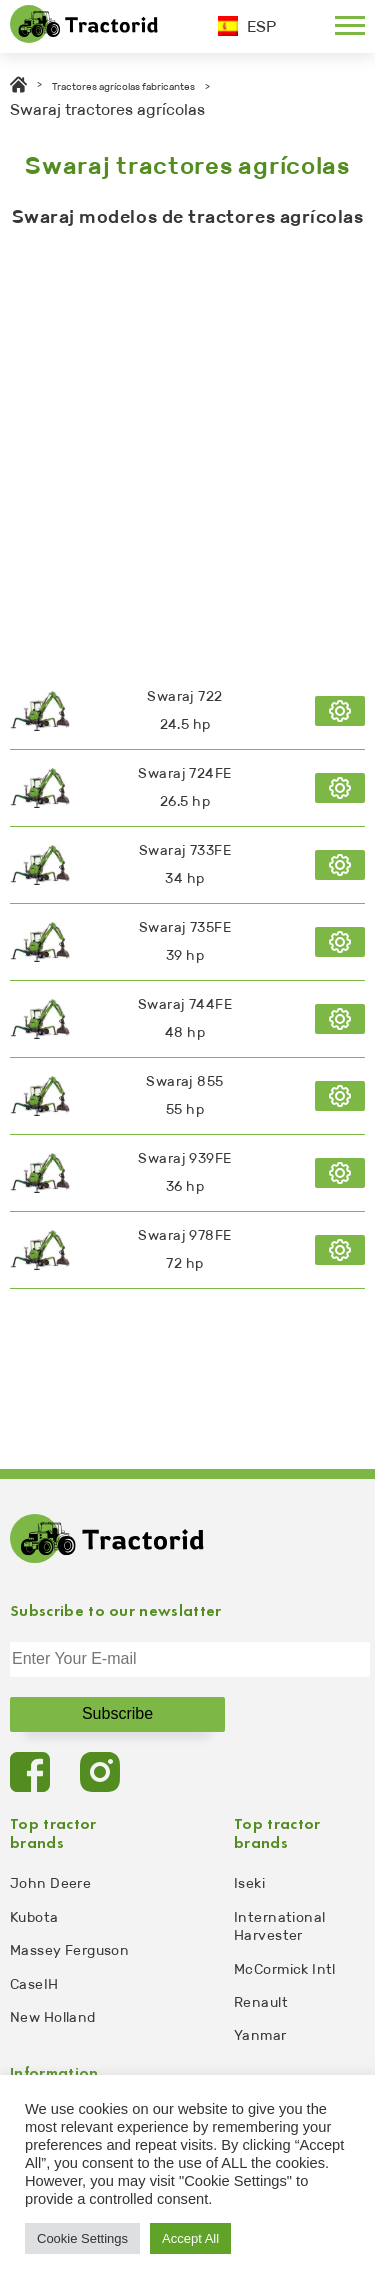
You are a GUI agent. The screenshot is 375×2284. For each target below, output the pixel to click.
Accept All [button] (190, 2238)
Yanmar (260, 2035)
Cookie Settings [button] (82, 2238)
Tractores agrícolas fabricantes (123, 87)
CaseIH (34, 1984)
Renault (261, 2002)
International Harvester (279, 1926)
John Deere (50, 1883)
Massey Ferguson (69, 1950)
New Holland (53, 2017)
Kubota (34, 1917)
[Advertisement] (187, 445)
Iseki (249, 1883)
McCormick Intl (285, 1969)
